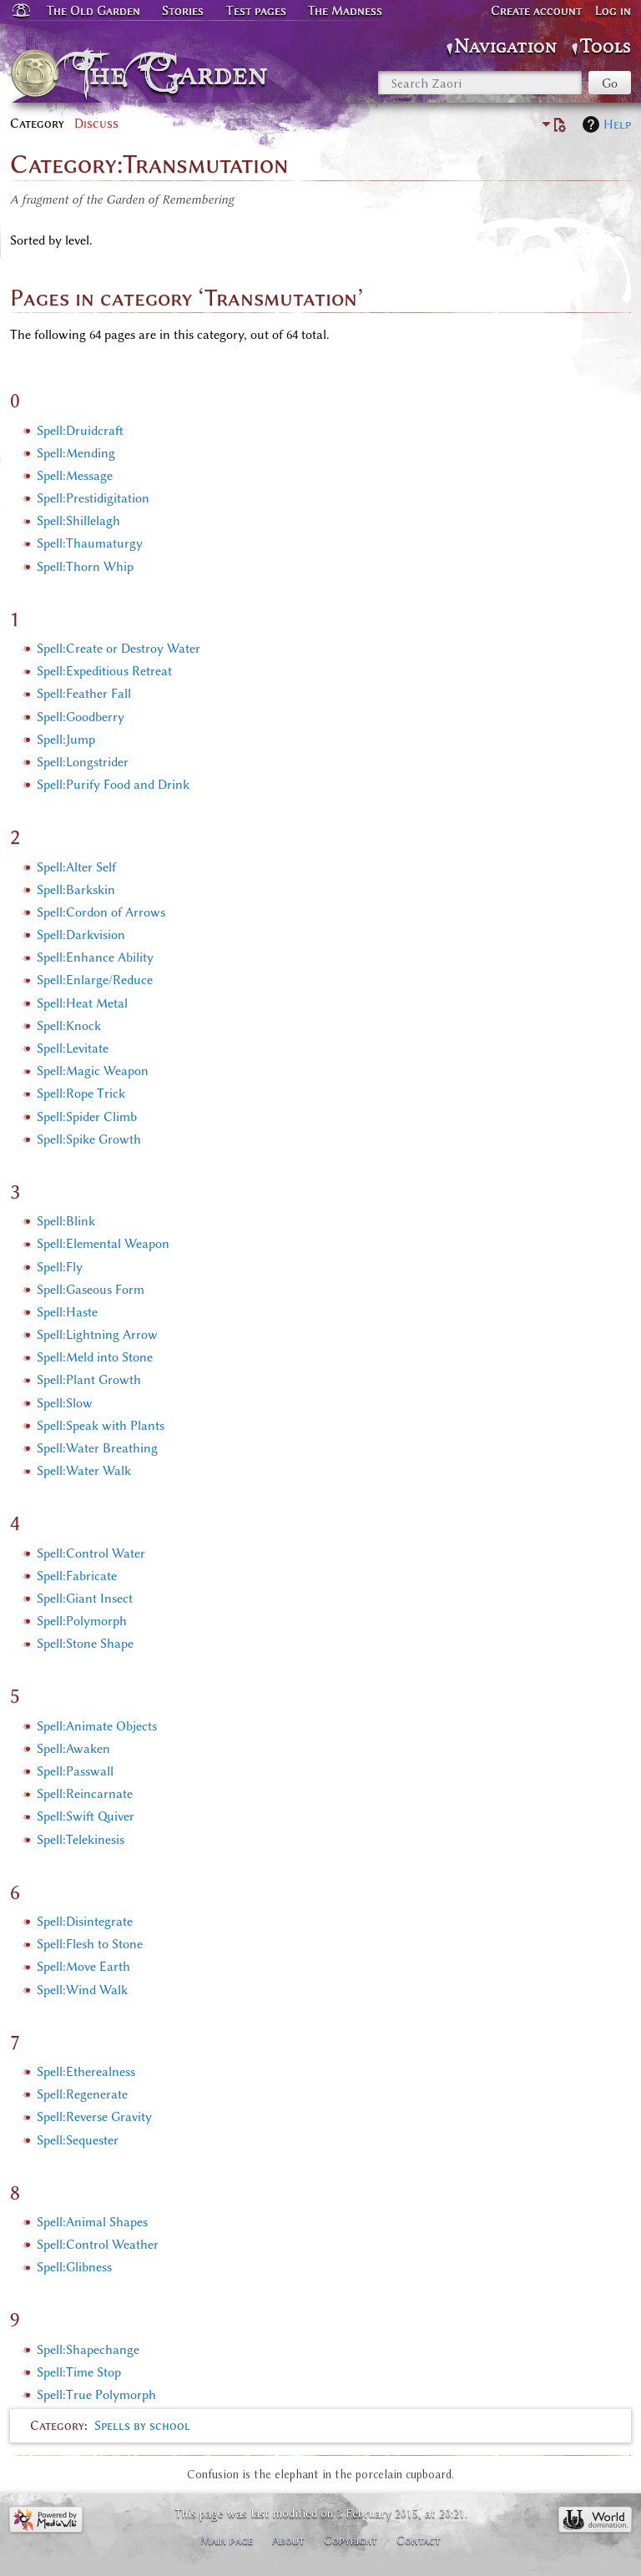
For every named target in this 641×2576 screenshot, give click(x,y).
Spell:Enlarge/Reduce (95, 979)
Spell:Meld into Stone (95, 1357)
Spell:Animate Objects (97, 1726)
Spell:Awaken (73, 1748)
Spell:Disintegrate (85, 1921)
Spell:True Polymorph (96, 2394)
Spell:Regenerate (82, 2094)
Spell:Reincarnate (85, 1793)
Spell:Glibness (74, 2267)
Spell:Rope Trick (81, 1093)
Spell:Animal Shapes (92, 2222)
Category (57, 2425)
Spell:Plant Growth (89, 1379)
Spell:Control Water (91, 1553)
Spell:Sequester (78, 2140)
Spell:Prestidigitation (93, 498)
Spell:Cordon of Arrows (101, 912)
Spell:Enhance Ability (95, 957)
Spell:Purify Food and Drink (113, 784)
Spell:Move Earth (83, 1966)
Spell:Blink (66, 1221)
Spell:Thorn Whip (85, 566)
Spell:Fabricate (77, 1575)
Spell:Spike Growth (89, 1139)
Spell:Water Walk (84, 1470)
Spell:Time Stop (79, 2372)
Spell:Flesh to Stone (90, 1944)
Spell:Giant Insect (85, 1598)
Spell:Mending (76, 453)
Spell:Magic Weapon (93, 1070)
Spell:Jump (66, 739)
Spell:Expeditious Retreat (104, 671)
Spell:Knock (69, 1025)
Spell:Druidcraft (80, 430)
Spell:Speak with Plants (100, 1425)
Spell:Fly (60, 1267)
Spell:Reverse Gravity (94, 2116)
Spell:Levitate (73, 1048)
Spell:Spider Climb (87, 1116)
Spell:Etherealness (86, 2071)
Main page (226, 2540)
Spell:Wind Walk (82, 1990)
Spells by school (142, 2425)
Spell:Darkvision (81, 934)
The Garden (175, 73)
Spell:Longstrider (83, 762)
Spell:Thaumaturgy (90, 543)
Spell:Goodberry (80, 717)
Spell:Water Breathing (97, 1448)
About (288, 2540)
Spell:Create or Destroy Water (118, 648)
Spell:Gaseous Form (90, 1289)
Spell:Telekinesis (80, 1839)
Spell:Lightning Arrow (97, 1334)
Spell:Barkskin (76, 889)
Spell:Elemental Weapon (103, 1243)
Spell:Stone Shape (85, 1643)
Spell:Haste (67, 1312)
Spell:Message (75, 475)
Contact (418, 2540)
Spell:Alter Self (76, 867)
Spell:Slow (65, 1403)
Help (617, 124)
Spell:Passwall (75, 1771)
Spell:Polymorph (82, 1621)
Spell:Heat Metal (82, 1003)
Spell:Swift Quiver (85, 1816)
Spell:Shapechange (88, 2349)
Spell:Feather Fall (84, 693)
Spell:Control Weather (98, 2244)
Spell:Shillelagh (78, 520)
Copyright (350, 2540)
